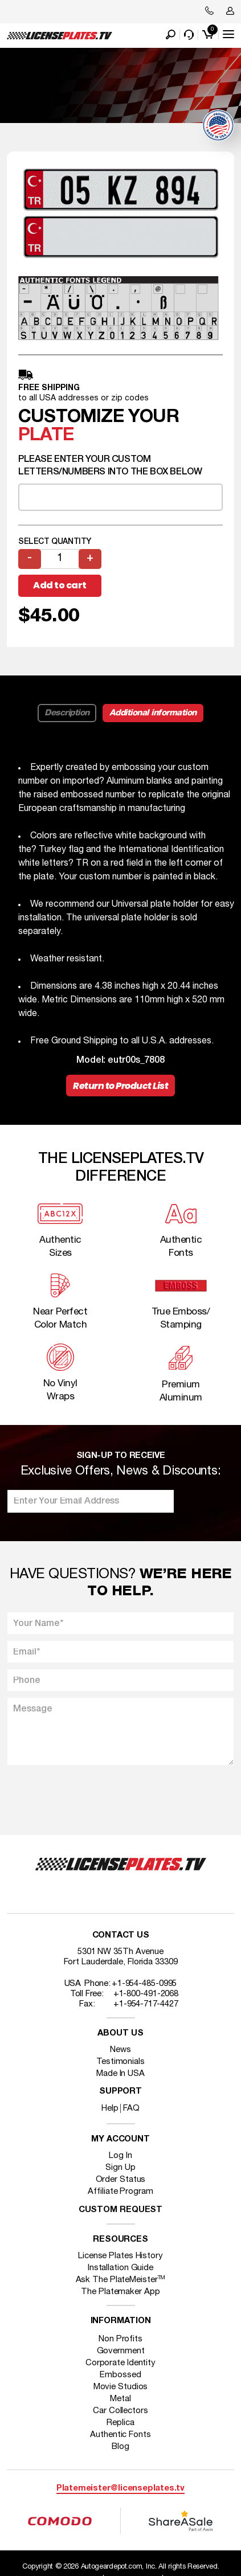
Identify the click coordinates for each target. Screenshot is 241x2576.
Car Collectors (120, 2411)
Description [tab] (66, 713)
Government (121, 2351)
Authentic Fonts (120, 2435)
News (120, 2050)
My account (120, 2139)
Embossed (120, 2375)
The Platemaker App (120, 2292)
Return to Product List (120, 1085)
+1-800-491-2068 (146, 1994)
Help (110, 2108)
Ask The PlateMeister (121, 2280)
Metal (120, 2399)
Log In (120, 2156)
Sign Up (120, 2168)
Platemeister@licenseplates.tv (120, 2488)
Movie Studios (120, 2387)
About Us (120, 2033)
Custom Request (121, 2210)
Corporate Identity (120, 2363)
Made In (120, 2074)
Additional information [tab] (153, 713)
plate (45, 435)
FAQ (131, 2108)
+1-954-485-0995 (144, 1984)
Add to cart (60, 585)
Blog (120, 2447)
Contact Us (120, 1935)
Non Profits (120, 2339)
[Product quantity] (60, 559)
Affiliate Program (120, 2192)
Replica (120, 2423)
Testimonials (120, 2062)
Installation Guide (120, 2268)
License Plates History (120, 2256)
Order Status (121, 2180)
